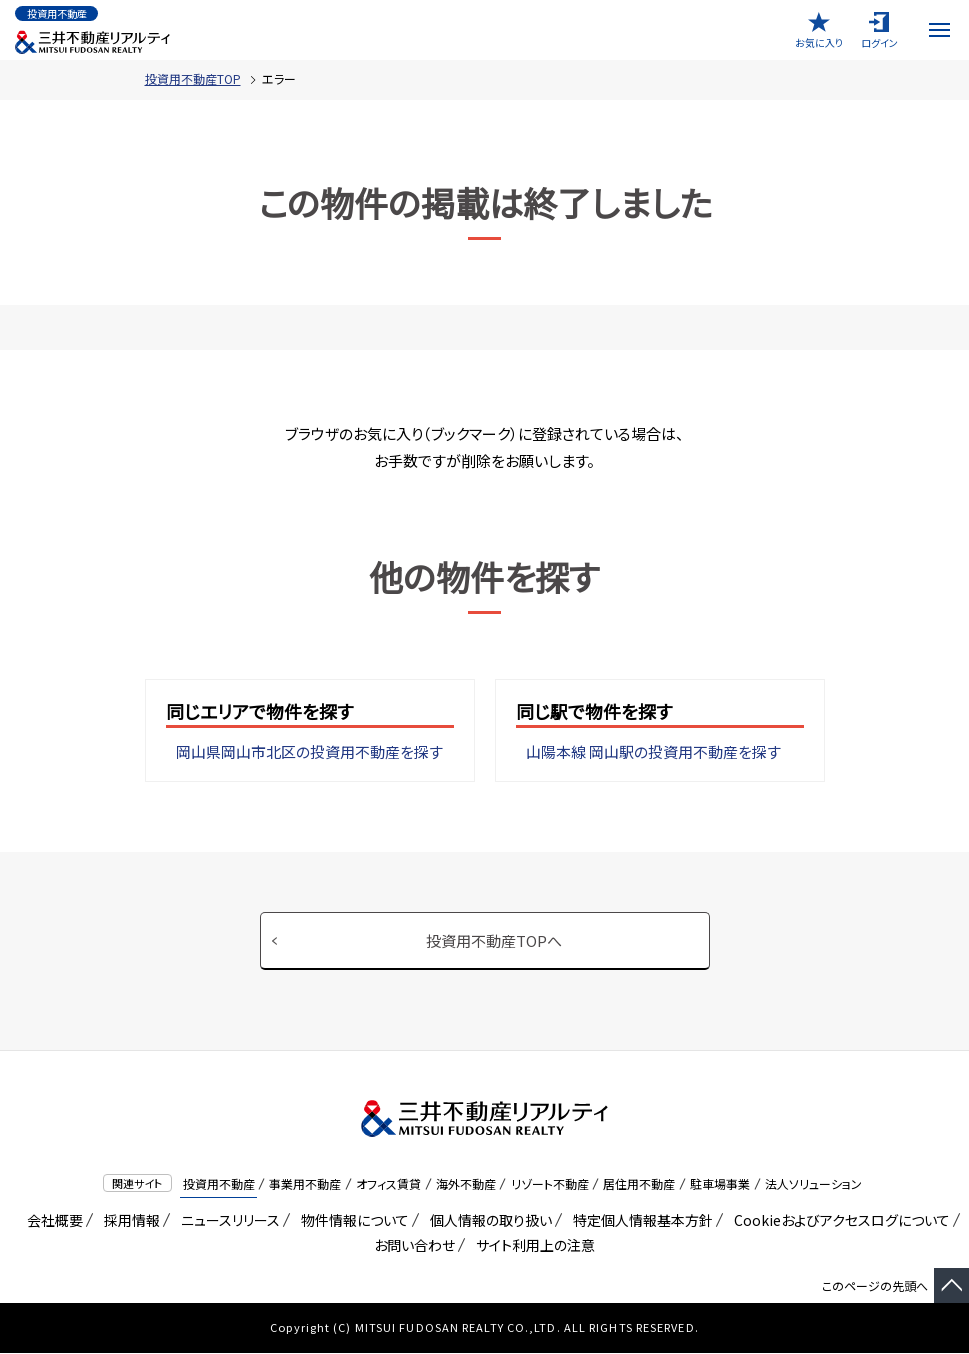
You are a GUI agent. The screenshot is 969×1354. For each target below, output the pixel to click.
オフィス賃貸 (388, 1184)
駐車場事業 (720, 1184)
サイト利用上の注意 (532, 1246)
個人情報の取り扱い (487, 1221)
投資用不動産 (219, 1184)
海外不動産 (466, 1184)
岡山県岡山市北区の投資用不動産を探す (309, 752)
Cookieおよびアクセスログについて (838, 1221)
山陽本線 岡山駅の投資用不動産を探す (653, 752)
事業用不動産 (305, 1184)
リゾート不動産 (550, 1184)
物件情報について (351, 1221)
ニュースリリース (227, 1221)
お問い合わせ (414, 1246)
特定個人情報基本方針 (639, 1221)
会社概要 (51, 1221)
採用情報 (128, 1221)
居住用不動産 (639, 1184)
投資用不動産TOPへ (494, 940)
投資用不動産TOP (193, 78)
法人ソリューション (813, 1184)
